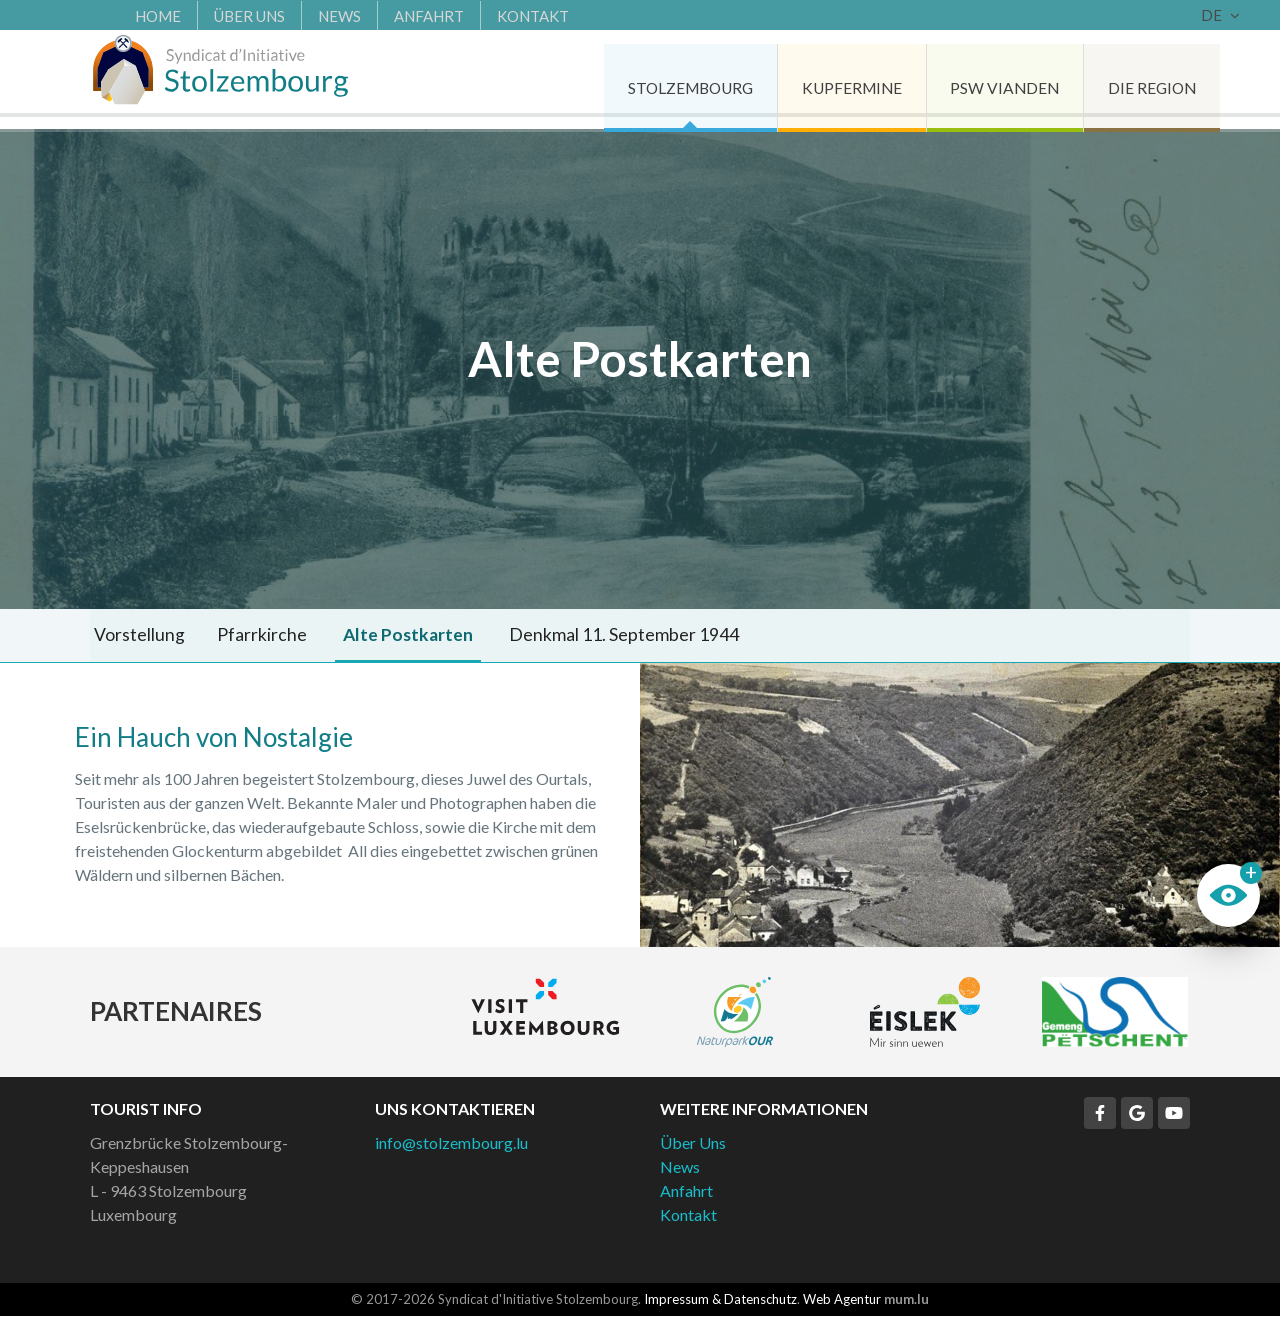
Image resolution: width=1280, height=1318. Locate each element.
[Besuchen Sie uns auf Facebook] (1100, 1115)
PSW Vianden (967, 79)
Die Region (1119, 79)
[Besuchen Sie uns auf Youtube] (1174, 1115)
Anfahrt (399, 15)
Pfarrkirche (249, 636)
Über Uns (219, 15)
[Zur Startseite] (230, 80)
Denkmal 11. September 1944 (598, 636)
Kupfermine (809, 79)
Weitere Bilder (960, 807)
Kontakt (503, 15)
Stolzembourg (640, 79)
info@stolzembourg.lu (451, 1144)
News (309, 15)
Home (128, 15)
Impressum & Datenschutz (720, 1301)
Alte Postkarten (388, 636)
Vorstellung (135, 636)
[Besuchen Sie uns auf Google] (1137, 1115)
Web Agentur (842, 1301)
